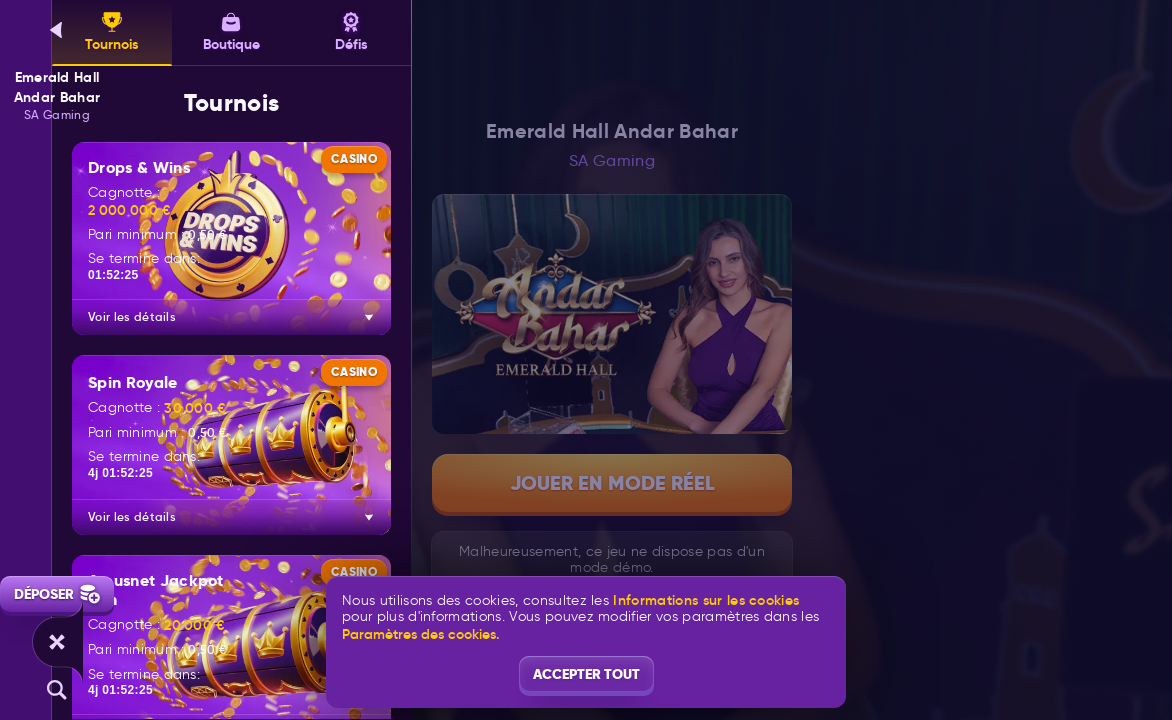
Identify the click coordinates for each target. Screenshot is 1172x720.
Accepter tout (586, 674)
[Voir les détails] (369, 317)
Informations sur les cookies (706, 600)
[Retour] (57, 30)
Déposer (57, 594)
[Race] (57, 642)
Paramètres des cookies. (421, 634)
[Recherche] (57, 690)
